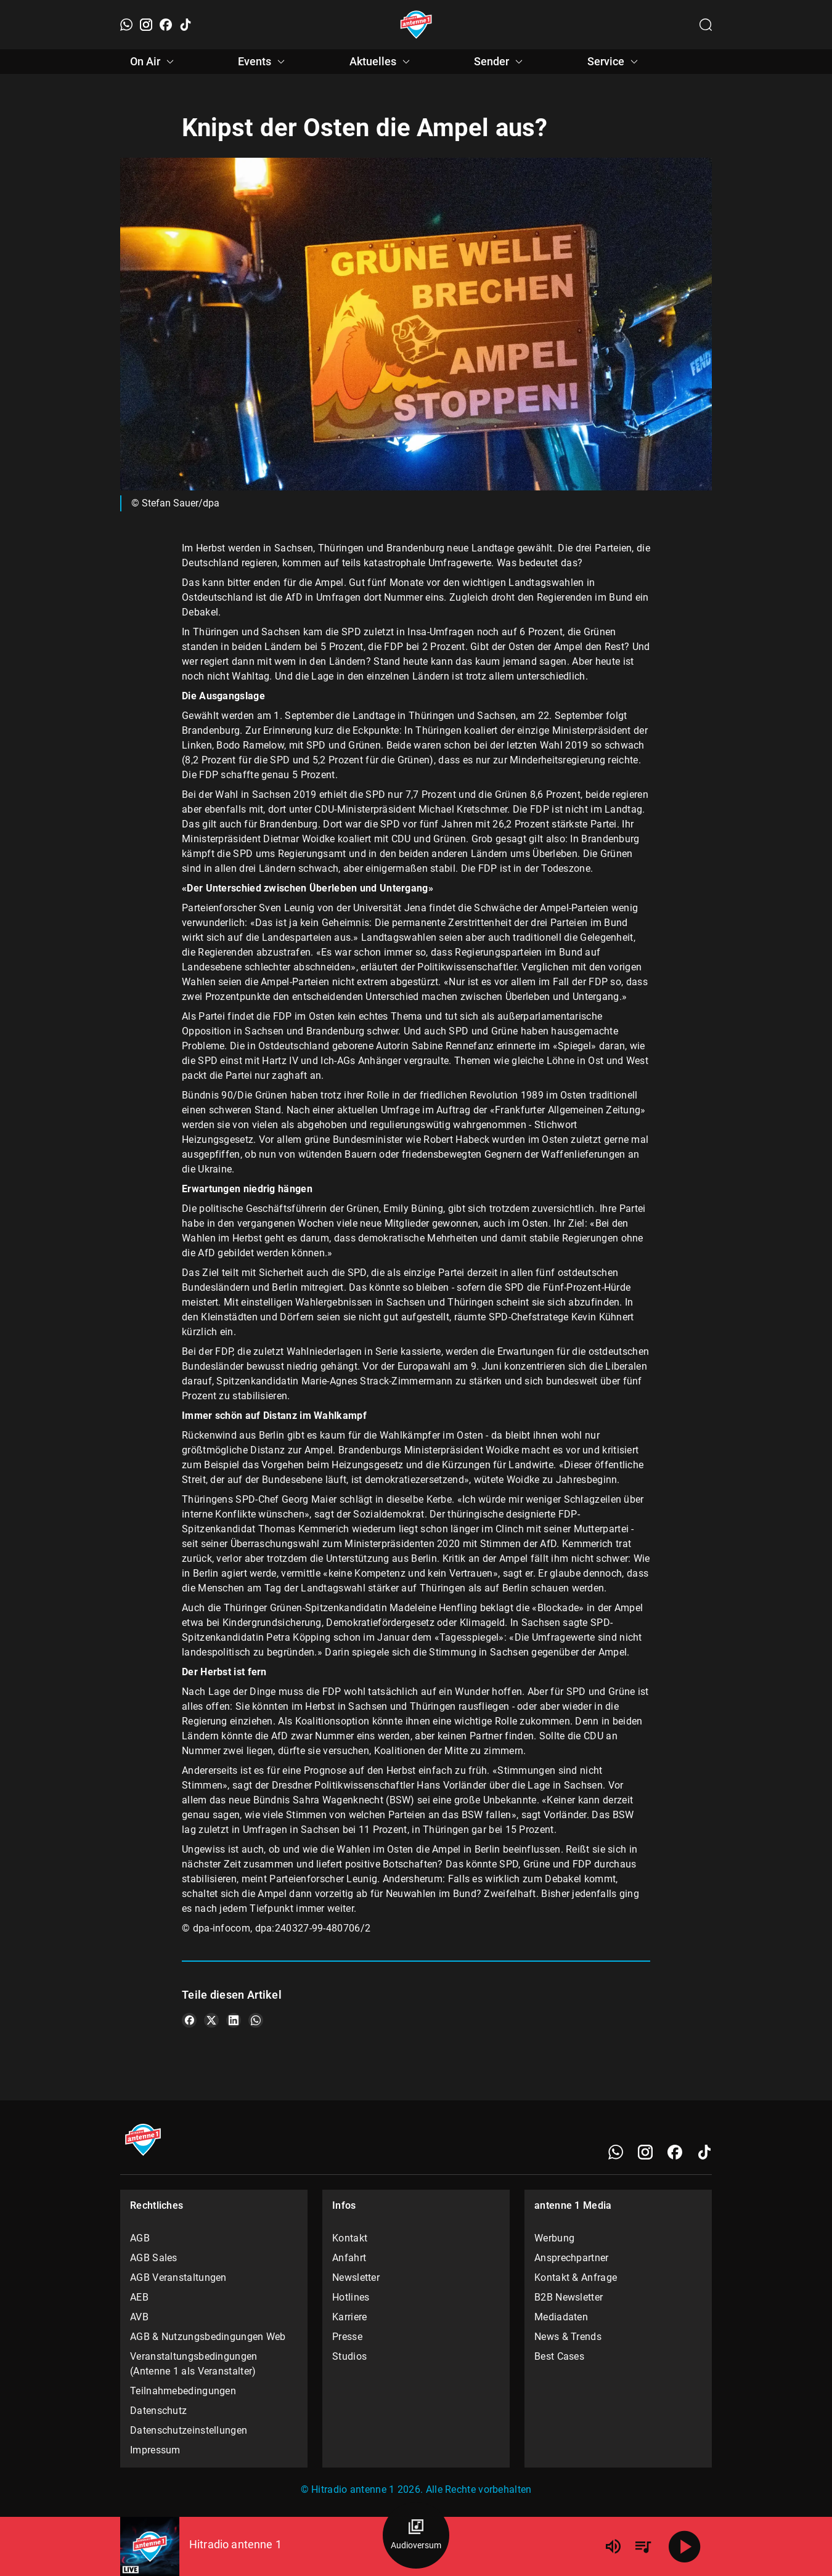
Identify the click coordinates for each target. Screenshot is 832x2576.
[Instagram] (146, 24)
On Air (153, 61)
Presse (347, 2336)
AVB (139, 2317)
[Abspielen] (684, 2546)
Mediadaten (561, 2317)
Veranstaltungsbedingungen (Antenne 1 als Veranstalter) (194, 2363)
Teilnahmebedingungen (183, 2391)
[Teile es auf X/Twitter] (211, 2020)
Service (614, 61)
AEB (139, 2297)
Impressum (155, 2450)
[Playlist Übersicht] (643, 2546)
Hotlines (350, 2297)
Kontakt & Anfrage (575, 2277)
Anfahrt (349, 2258)
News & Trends (568, 2336)
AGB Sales (153, 2258)
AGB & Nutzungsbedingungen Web (208, 2336)
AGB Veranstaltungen (178, 2277)
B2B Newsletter (568, 2297)
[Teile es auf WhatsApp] (255, 2020)
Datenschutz (158, 2410)
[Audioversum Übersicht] (416, 2535)
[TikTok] (185, 24)
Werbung (554, 2238)
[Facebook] (166, 24)
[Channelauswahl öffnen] (705, 25)
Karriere (349, 2317)
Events (263, 61)
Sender (500, 61)
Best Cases (559, 2356)
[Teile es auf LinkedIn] (233, 2020)
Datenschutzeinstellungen (188, 2430)
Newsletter (356, 2277)
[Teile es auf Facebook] (189, 2020)
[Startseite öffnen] (416, 24)
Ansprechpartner (571, 2258)
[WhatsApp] (126, 24)
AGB (140, 2238)
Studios (349, 2356)
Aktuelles (381, 61)
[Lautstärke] (613, 2546)
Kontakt (349, 2238)
